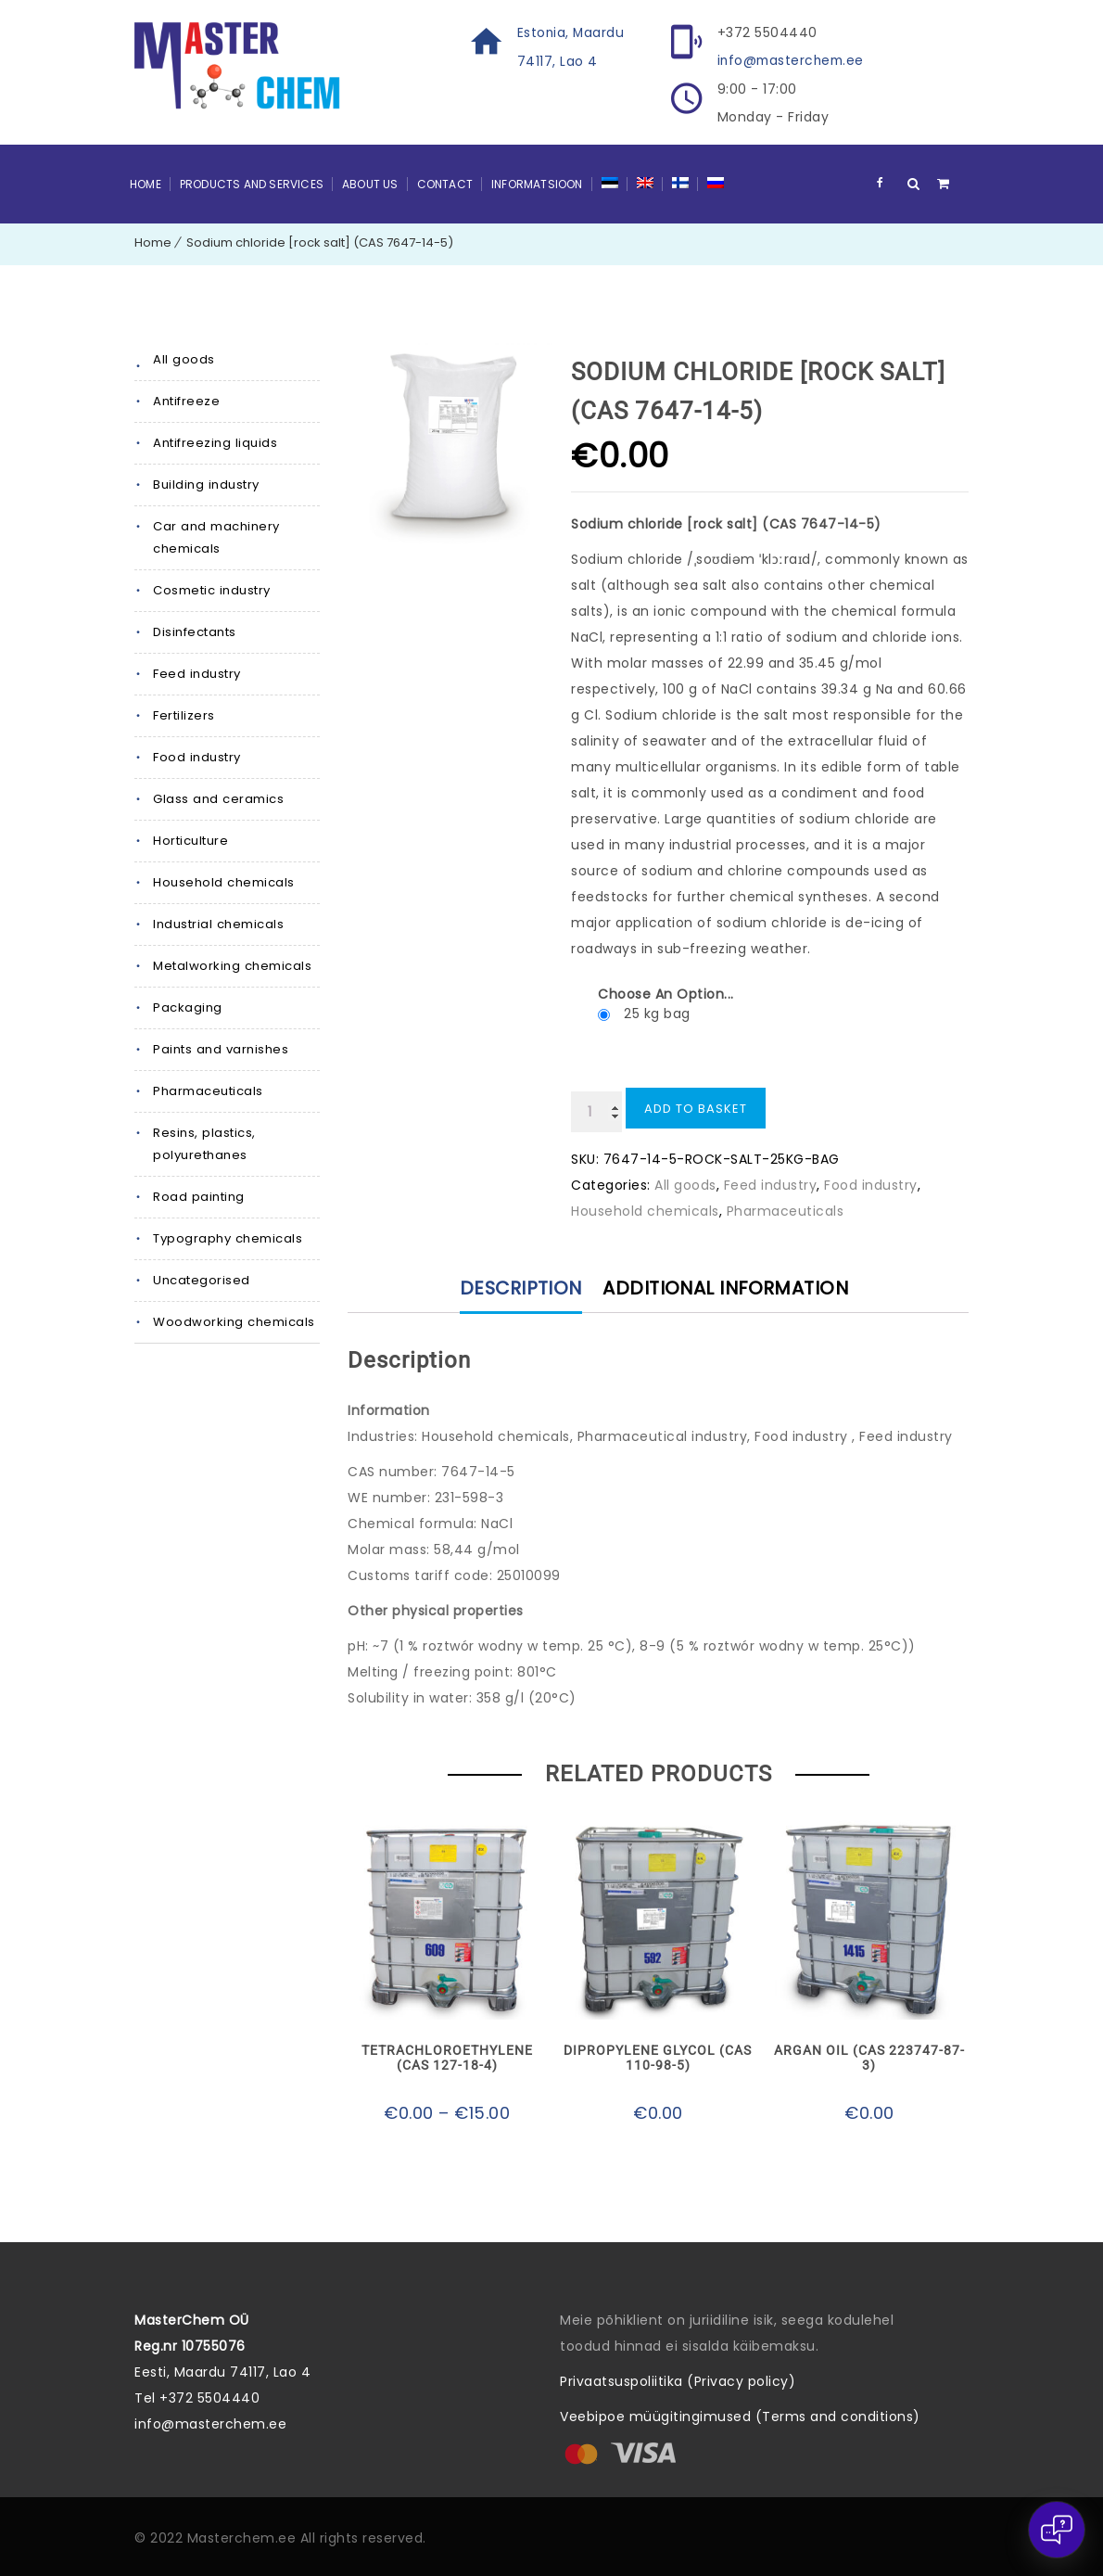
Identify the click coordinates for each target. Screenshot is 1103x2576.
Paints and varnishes (219, 1048)
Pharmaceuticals (208, 1090)
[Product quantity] (596, 1110)
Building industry (206, 483)
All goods (183, 358)
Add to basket (695, 1107)
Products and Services (251, 183)
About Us (370, 183)
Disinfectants (194, 631)
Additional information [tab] (727, 1288)
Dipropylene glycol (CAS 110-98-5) (658, 2057)
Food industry (196, 756)
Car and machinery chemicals (215, 536)
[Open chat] (1056, 2529)
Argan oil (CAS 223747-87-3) (869, 2057)
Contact (445, 183)
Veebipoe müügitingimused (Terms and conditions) (740, 2415)
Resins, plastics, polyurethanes (204, 1143)
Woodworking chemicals (233, 1321)
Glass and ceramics (217, 798)
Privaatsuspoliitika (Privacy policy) (677, 2380)
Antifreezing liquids (214, 442)
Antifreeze (186, 400)
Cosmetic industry (211, 589)
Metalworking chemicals (232, 965)
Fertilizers (184, 714)
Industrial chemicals (218, 923)
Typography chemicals (227, 1237)
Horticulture (190, 839)
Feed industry (196, 673)
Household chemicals (223, 881)
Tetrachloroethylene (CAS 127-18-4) (447, 2057)
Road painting (198, 1196)
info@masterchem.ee (793, 60)
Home (145, 183)
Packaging (187, 1006)
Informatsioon (537, 183)
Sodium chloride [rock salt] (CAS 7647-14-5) (319, 241)
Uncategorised (201, 1279)
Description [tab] (519, 1288)
